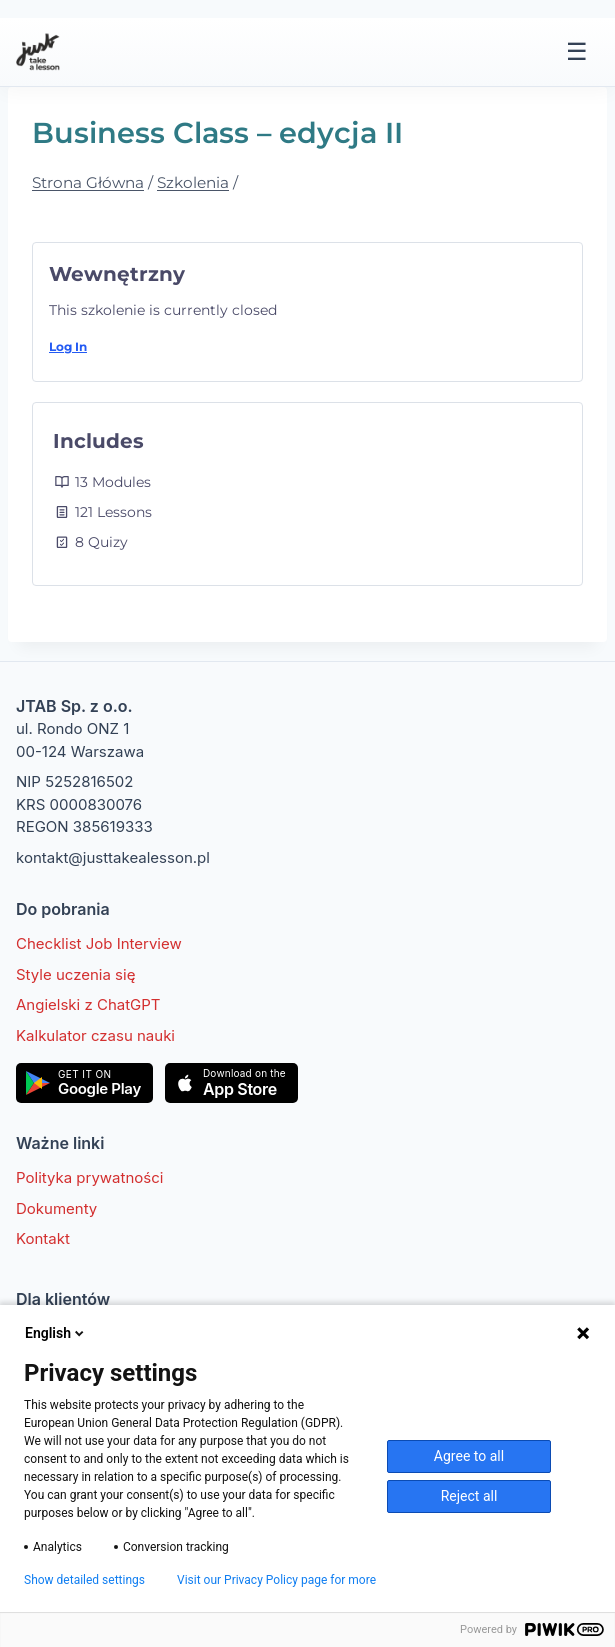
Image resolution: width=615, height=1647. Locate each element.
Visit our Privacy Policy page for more (276, 1580)
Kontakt (43, 1238)
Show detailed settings (84, 1580)
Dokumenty (56, 1208)
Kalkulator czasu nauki (95, 1035)
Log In (68, 346)
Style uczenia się (75, 974)
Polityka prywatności (89, 1177)
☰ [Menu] (577, 51)
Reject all (469, 1496)
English (56, 1333)
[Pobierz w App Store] (231, 1083)
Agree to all (469, 1456)
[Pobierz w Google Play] (84, 1083)
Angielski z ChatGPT (88, 1004)
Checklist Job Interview (99, 943)
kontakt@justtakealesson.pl (113, 857)
